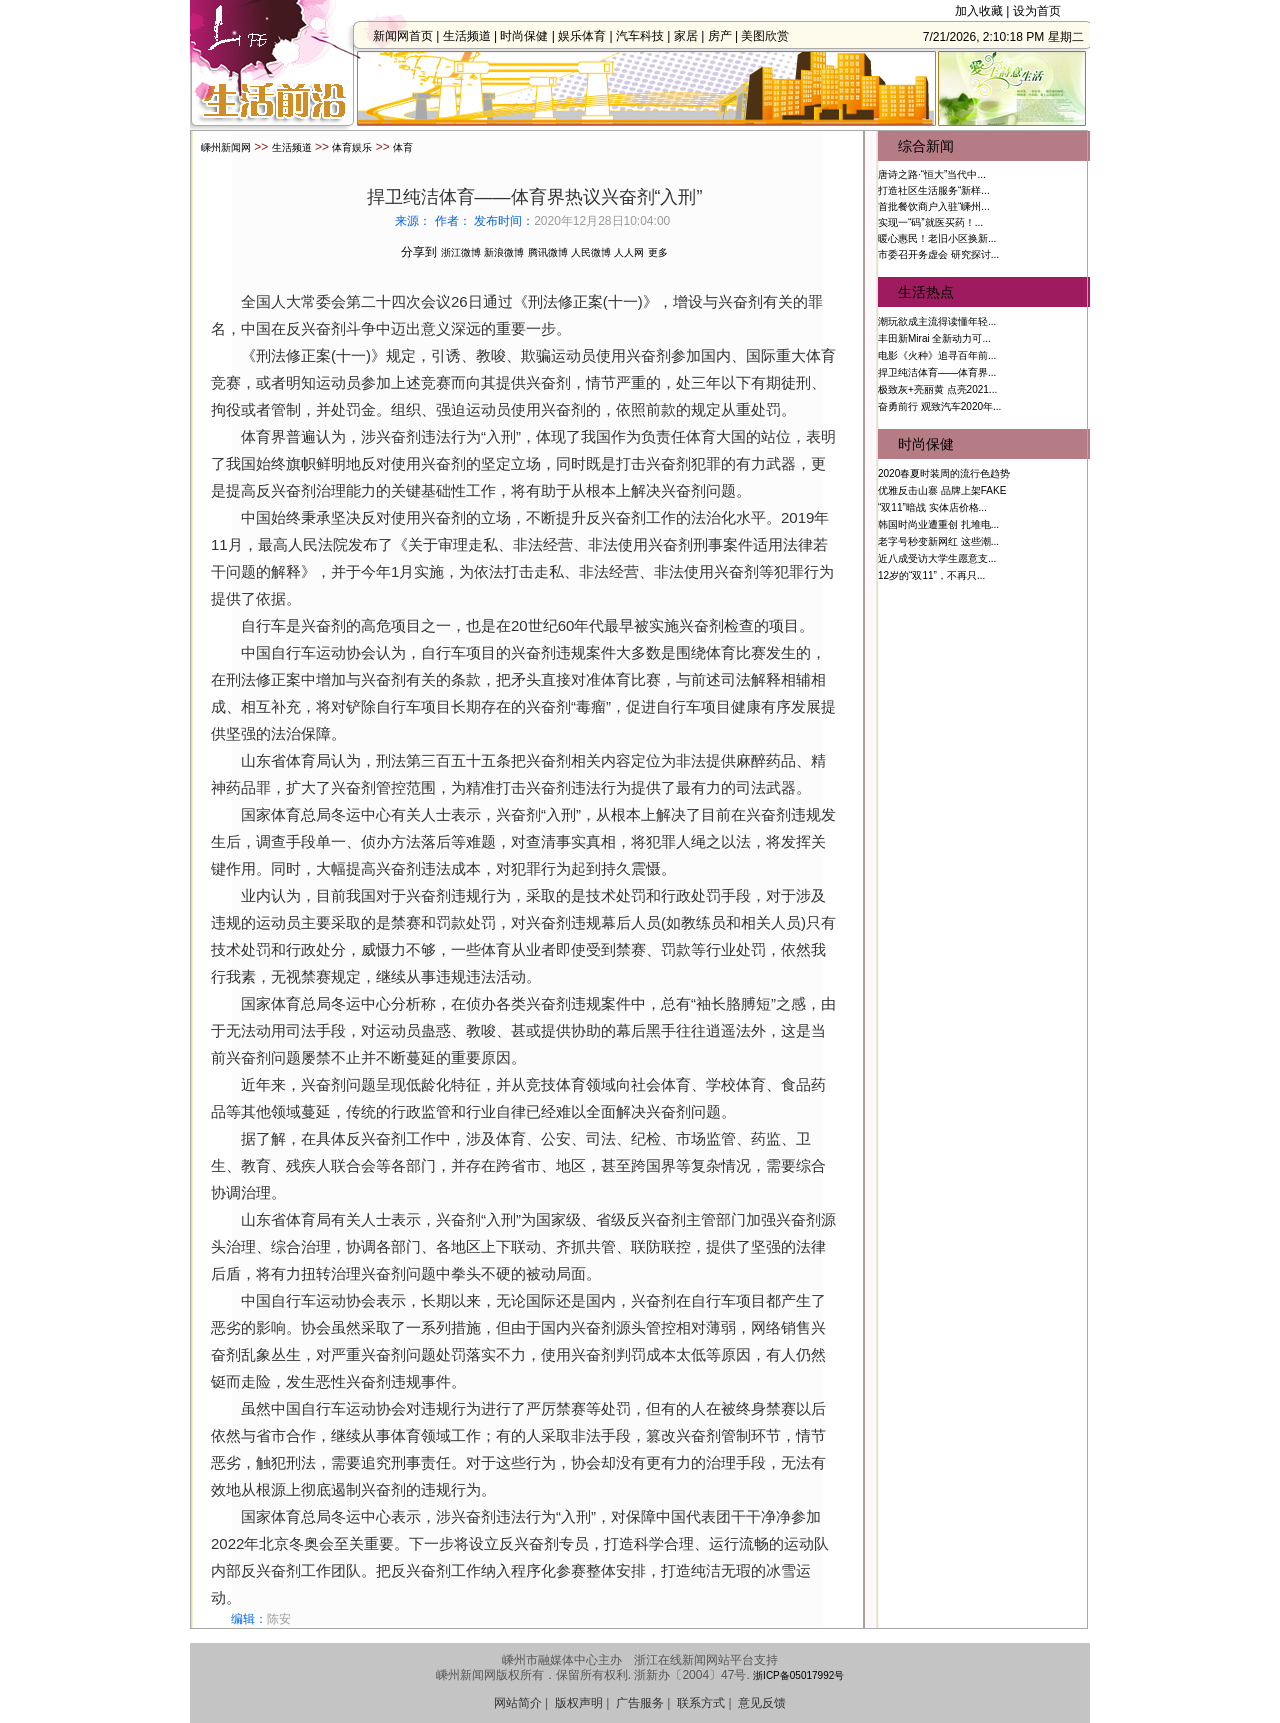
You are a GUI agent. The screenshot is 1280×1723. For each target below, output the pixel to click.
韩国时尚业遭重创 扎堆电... (938, 524)
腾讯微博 (548, 252)
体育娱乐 (352, 147)
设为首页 (1037, 11)
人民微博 (591, 252)
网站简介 (518, 1703)
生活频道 (472, 36)
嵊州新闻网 (226, 147)
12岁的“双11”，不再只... (931, 575)
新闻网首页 (409, 36)
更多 (658, 252)
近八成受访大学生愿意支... (937, 558)
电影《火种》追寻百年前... (937, 355)
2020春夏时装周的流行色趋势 (944, 473)
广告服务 (640, 1703)
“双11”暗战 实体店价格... (932, 507)
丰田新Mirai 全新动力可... (934, 338)
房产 (725, 36)
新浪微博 (504, 252)
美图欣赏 (771, 36)
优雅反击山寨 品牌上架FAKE (942, 490)
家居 (692, 36)
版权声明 (579, 1703)
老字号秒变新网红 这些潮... (938, 541)
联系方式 (701, 1703)
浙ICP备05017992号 (798, 1675)
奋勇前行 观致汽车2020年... (939, 406)
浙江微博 (461, 252)
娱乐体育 (588, 36)
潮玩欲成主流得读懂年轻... (937, 321)
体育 (403, 147)
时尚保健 (530, 36)
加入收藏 (979, 11)
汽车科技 (646, 36)
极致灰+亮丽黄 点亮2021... (937, 389)
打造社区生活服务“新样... (934, 190)
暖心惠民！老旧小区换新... (937, 238)
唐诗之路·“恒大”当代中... (932, 174)
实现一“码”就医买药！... (930, 222)
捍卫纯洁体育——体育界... (937, 372)
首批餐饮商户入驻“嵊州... (934, 206)
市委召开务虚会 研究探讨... (938, 254)
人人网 (629, 252)
